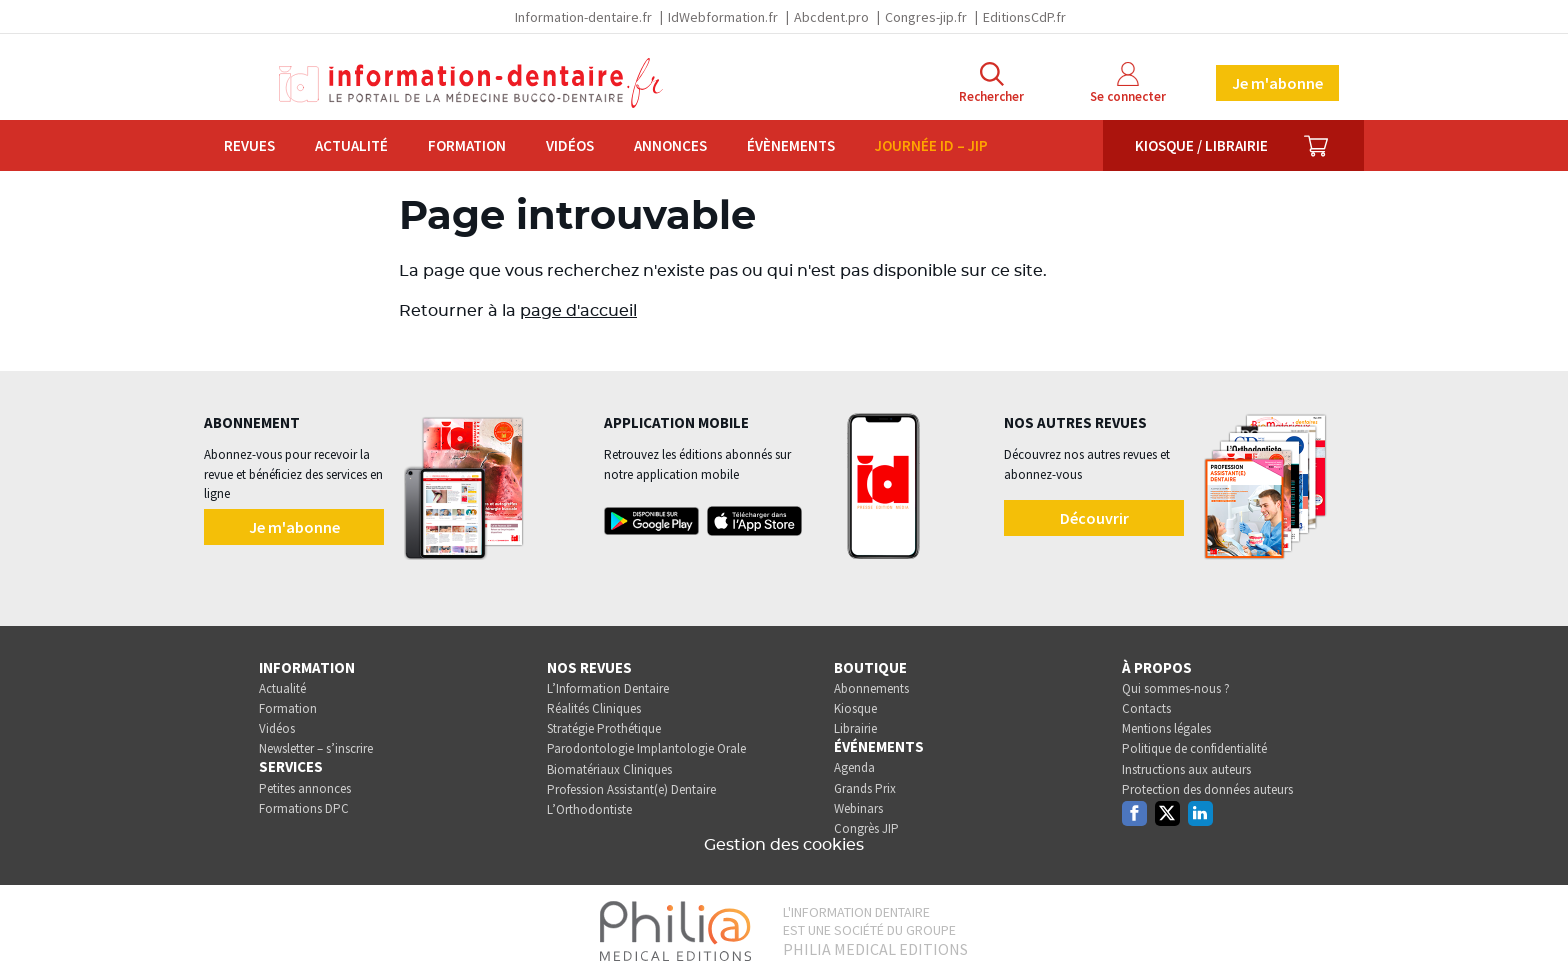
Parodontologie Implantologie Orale (646, 748)
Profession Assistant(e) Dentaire (631, 789)
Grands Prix (865, 788)
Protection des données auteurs (1207, 789)
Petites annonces (305, 788)
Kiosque (855, 708)
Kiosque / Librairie (1201, 145)
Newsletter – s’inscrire (316, 748)
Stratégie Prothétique (604, 728)
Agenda (854, 767)
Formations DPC (304, 808)
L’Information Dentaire (608, 688)
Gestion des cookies (784, 845)
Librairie (855, 728)
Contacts (1146, 708)
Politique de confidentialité (1194, 748)
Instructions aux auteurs (1186, 769)
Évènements (791, 145)
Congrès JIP (866, 828)
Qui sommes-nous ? (1176, 688)
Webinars (858, 808)
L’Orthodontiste (589, 809)
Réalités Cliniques (594, 708)
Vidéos (570, 145)
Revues (249, 145)
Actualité (351, 145)
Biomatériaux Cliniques (609, 769)
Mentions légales (1166, 728)
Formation (467, 145)
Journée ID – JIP (931, 145)
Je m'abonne (1277, 83)
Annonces (670, 145)
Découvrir (1094, 518)
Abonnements (871, 688)
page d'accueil (578, 311)
